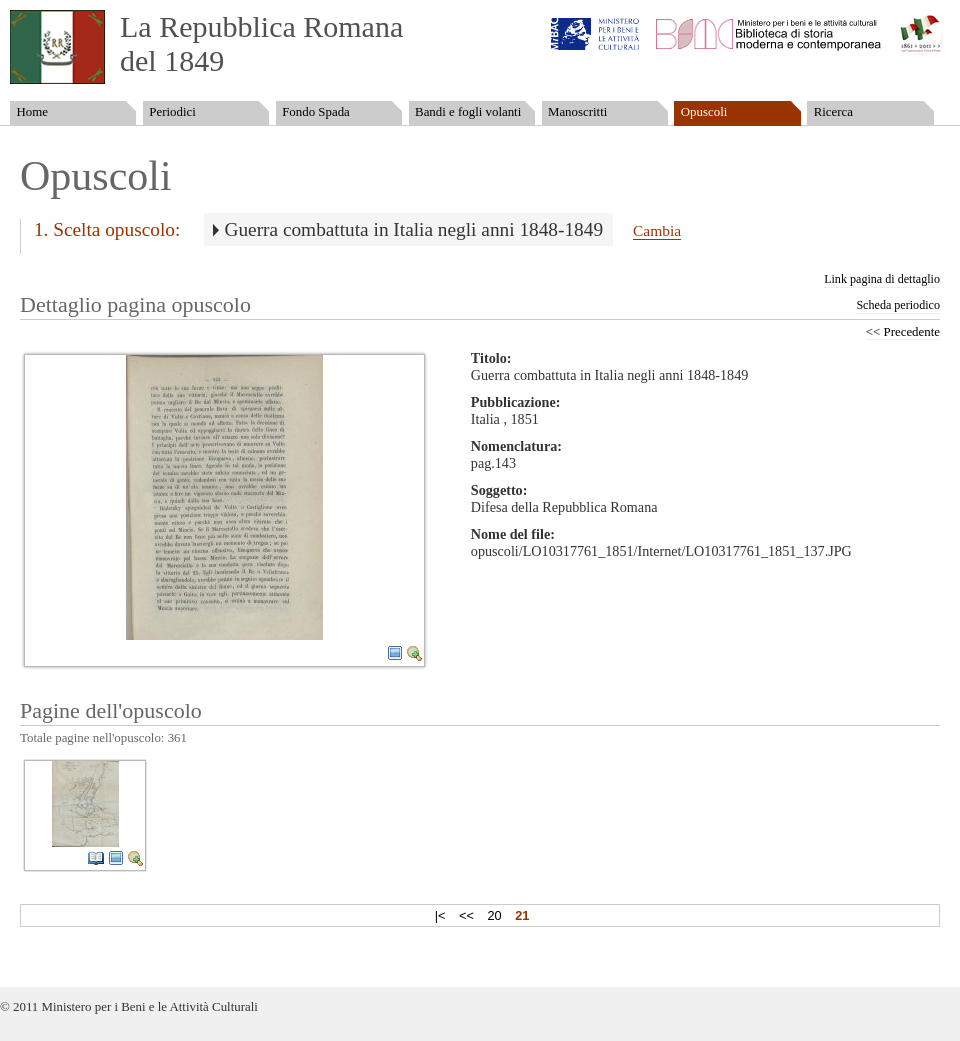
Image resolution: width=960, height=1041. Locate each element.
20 (494, 915)
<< (466, 915)
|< (440, 915)
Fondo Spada (316, 112)
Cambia (657, 230)
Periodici (172, 112)
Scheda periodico (898, 305)
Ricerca (833, 112)
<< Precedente (903, 332)
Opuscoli (704, 112)
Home (31, 112)
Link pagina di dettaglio (882, 279)
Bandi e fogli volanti (468, 112)
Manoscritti (577, 112)
